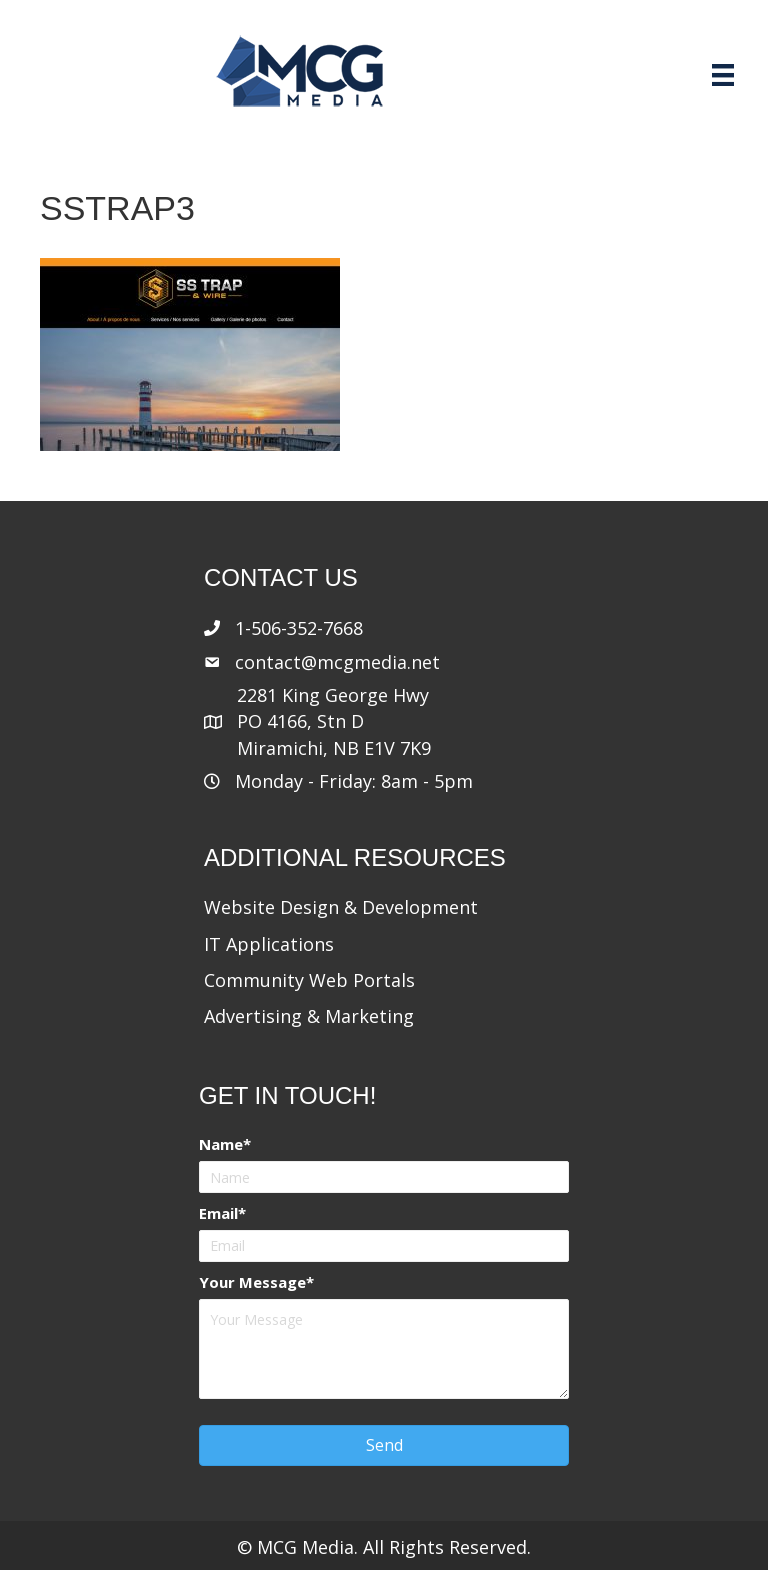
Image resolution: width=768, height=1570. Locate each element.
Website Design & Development (341, 907)
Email (218, 1213)
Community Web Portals (309, 980)
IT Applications (269, 944)
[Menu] (723, 75)
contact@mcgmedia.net (337, 662)
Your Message (252, 1282)
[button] (384, 1445)
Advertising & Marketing (309, 1016)
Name (221, 1144)
